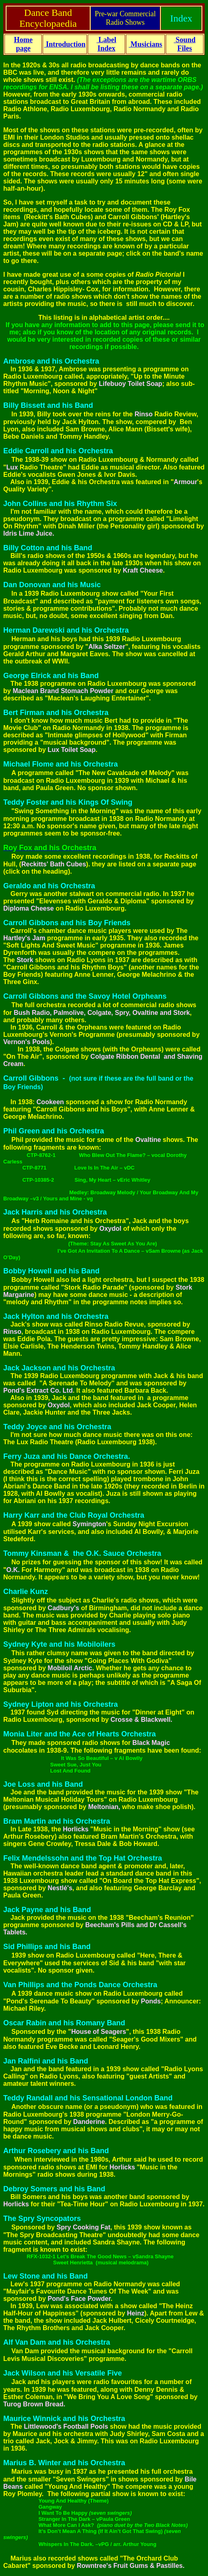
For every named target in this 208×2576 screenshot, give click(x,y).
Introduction (64, 44)
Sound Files (185, 44)
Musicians (145, 44)
